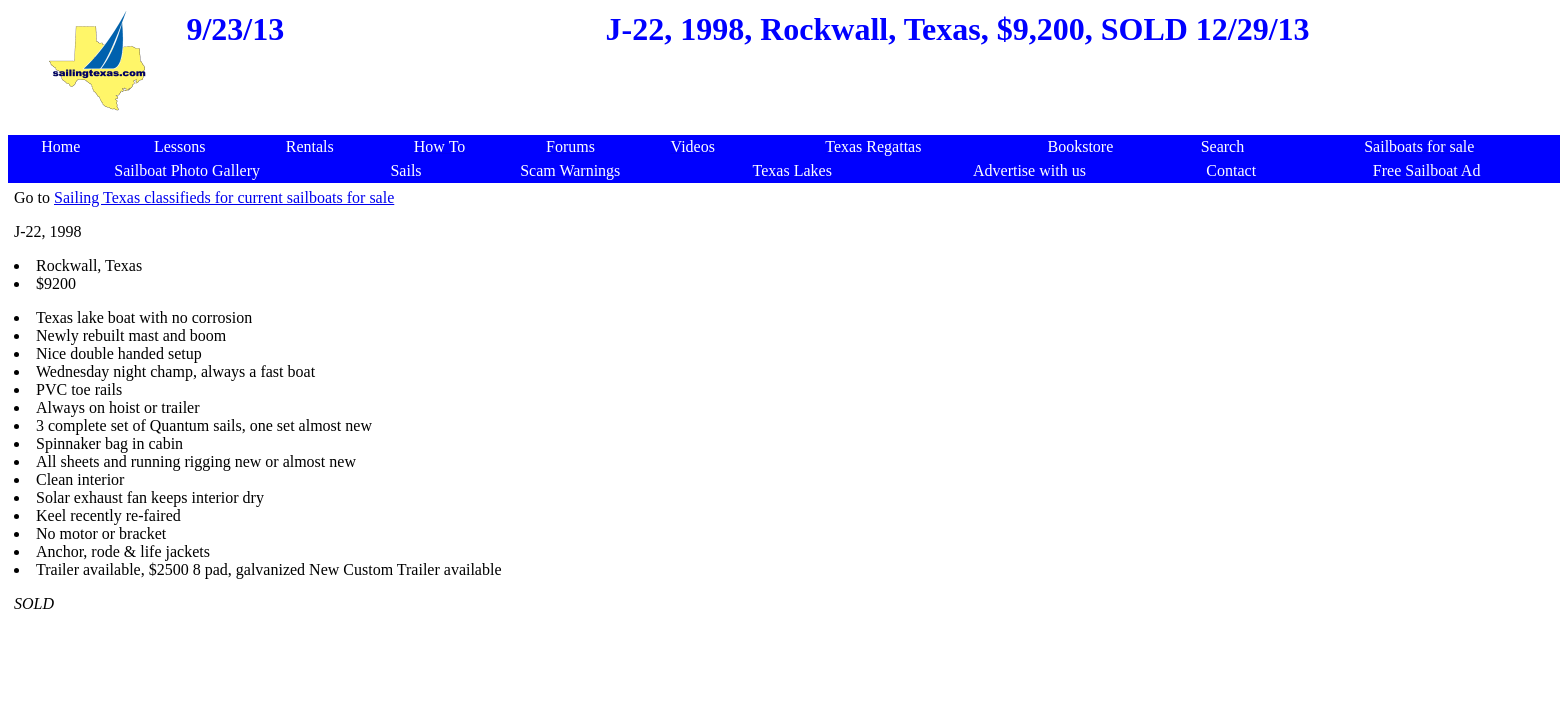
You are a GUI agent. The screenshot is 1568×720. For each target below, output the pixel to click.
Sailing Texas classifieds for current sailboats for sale (224, 197)
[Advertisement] (788, 124)
